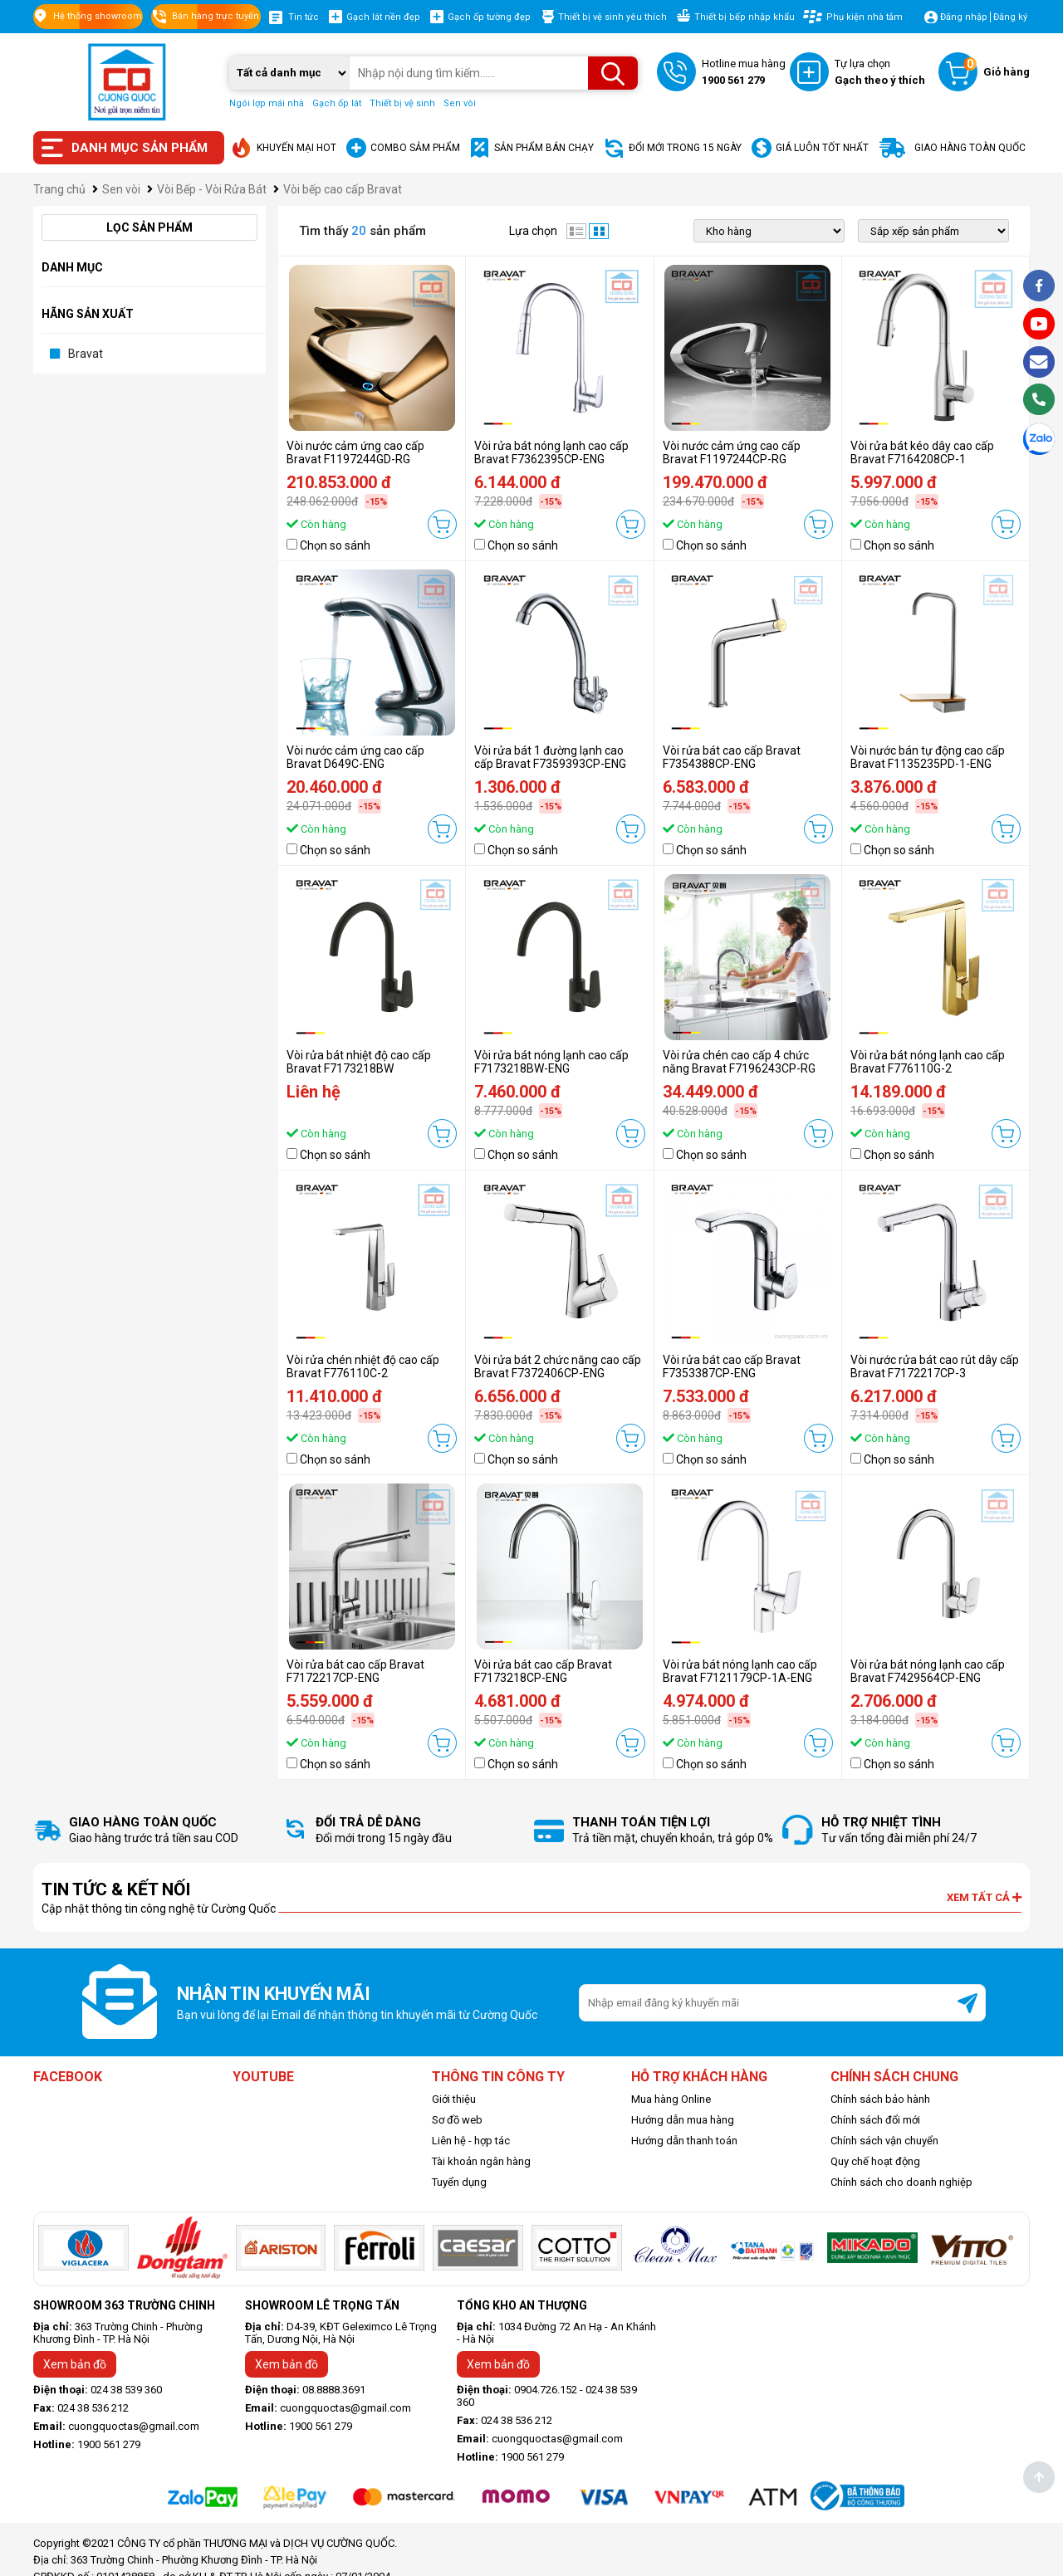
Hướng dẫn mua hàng (682, 2120)
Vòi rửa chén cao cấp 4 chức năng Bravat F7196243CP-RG (739, 1061)
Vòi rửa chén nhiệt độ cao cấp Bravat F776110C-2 (363, 1366)
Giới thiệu (454, 2099)
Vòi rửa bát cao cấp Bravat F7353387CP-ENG (732, 1366)
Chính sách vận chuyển (884, 2140)
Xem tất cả (984, 1897)
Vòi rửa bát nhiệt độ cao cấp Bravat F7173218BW (359, 1061)
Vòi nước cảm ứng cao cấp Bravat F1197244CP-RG (732, 452)
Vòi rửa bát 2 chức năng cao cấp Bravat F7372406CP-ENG (557, 1366)
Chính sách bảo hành (880, 2099)
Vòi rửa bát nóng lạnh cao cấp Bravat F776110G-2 (927, 1061)
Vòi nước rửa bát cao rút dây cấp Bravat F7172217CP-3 (934, 1366)
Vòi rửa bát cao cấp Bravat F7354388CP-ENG (732, 757)
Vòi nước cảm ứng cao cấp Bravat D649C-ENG (355, 757)
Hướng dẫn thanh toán (684, 2140)
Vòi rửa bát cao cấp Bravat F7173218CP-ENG (543, 1671)
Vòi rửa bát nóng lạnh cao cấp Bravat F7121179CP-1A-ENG (740, 1671)
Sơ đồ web (457, 2120)
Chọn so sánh (335, 545)
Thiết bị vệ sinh (402, 103)
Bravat (85, 353)
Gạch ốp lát (336, 103)
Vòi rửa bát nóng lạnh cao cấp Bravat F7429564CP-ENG (927, 1671)
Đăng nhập (963, 17)
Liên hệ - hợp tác (471, 2140)
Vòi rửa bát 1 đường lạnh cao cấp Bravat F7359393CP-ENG (550, 757)
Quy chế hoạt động (875, 2161)
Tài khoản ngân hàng (481, 2161)
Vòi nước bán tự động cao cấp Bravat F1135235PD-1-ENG (927, 757)
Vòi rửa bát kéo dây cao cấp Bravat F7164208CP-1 (922, 452)
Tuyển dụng (459, 2182)
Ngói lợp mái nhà (266, 103)
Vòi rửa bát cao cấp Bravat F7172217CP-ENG (355, 1671)
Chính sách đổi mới (875, 2120)
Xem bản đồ (74, 2364)
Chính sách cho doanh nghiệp (901, 2182)
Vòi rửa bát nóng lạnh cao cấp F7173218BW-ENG (551, 1061)
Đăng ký (1010, 17)
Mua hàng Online (671, 2099)
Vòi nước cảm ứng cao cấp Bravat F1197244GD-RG (355, 452)
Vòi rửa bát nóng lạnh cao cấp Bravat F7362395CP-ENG (551, 452)
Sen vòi (459, 103)
